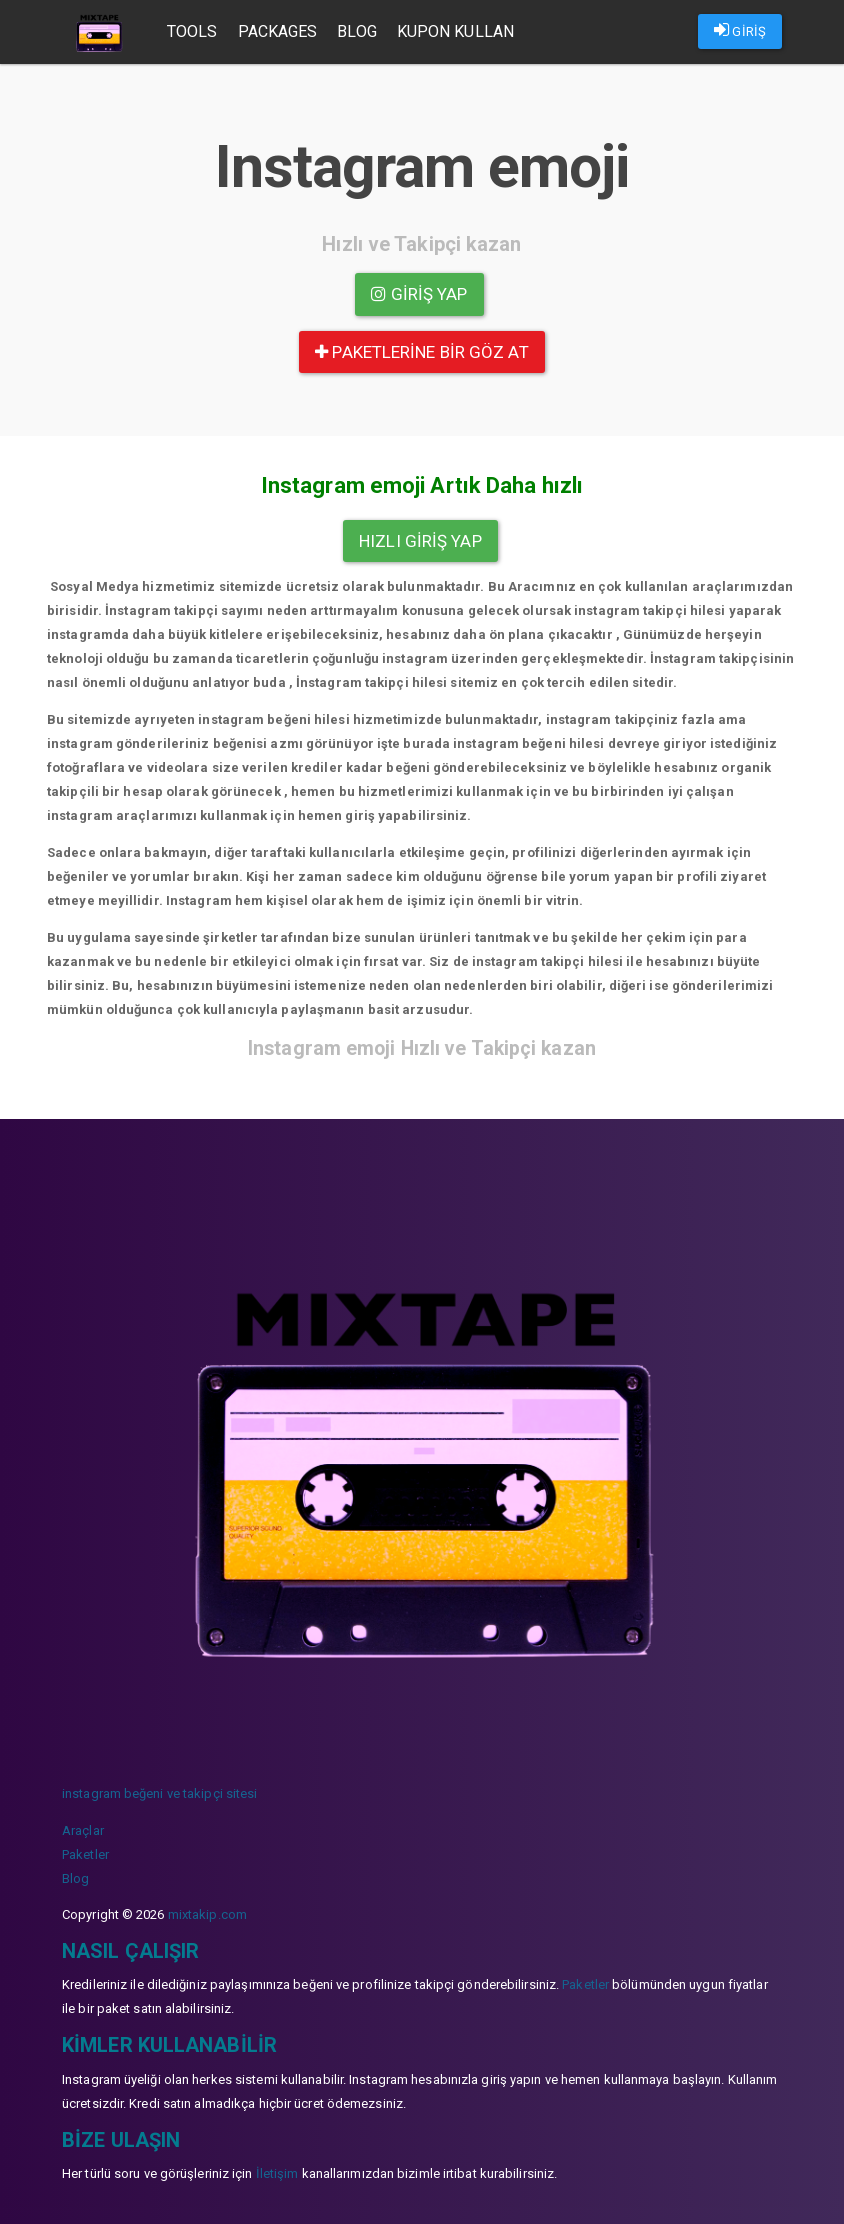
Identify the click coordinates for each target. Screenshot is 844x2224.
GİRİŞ (740, 30)
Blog (357, 31)
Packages (279, 31)
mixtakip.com (207, 1914)
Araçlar (83, 1830)
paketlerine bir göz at (421, 352)
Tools (193, 31)
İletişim (277, 2173)
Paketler (85, 1854)
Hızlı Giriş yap (420, 541)
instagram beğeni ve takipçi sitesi (159, 1793)
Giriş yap (419, 294)
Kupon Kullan (456, 31)
